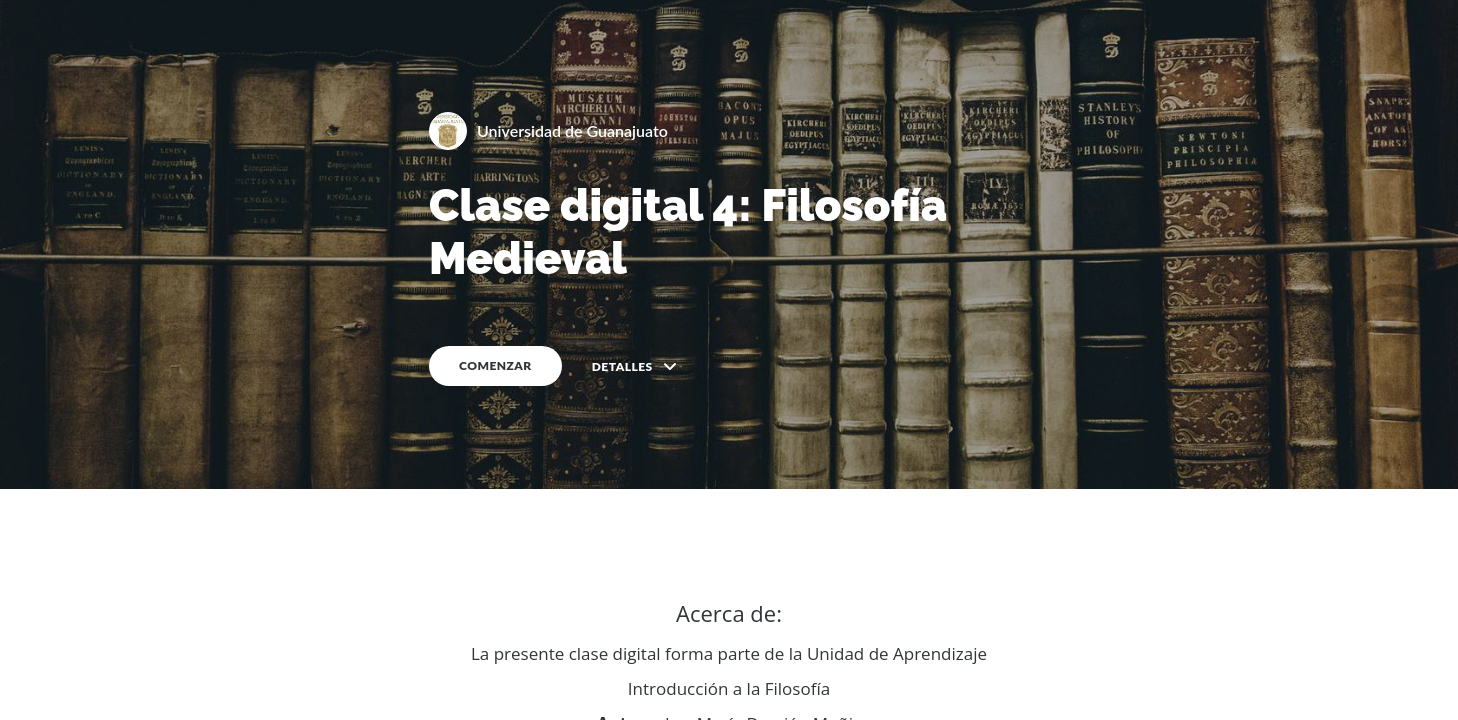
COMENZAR (495, 365)
